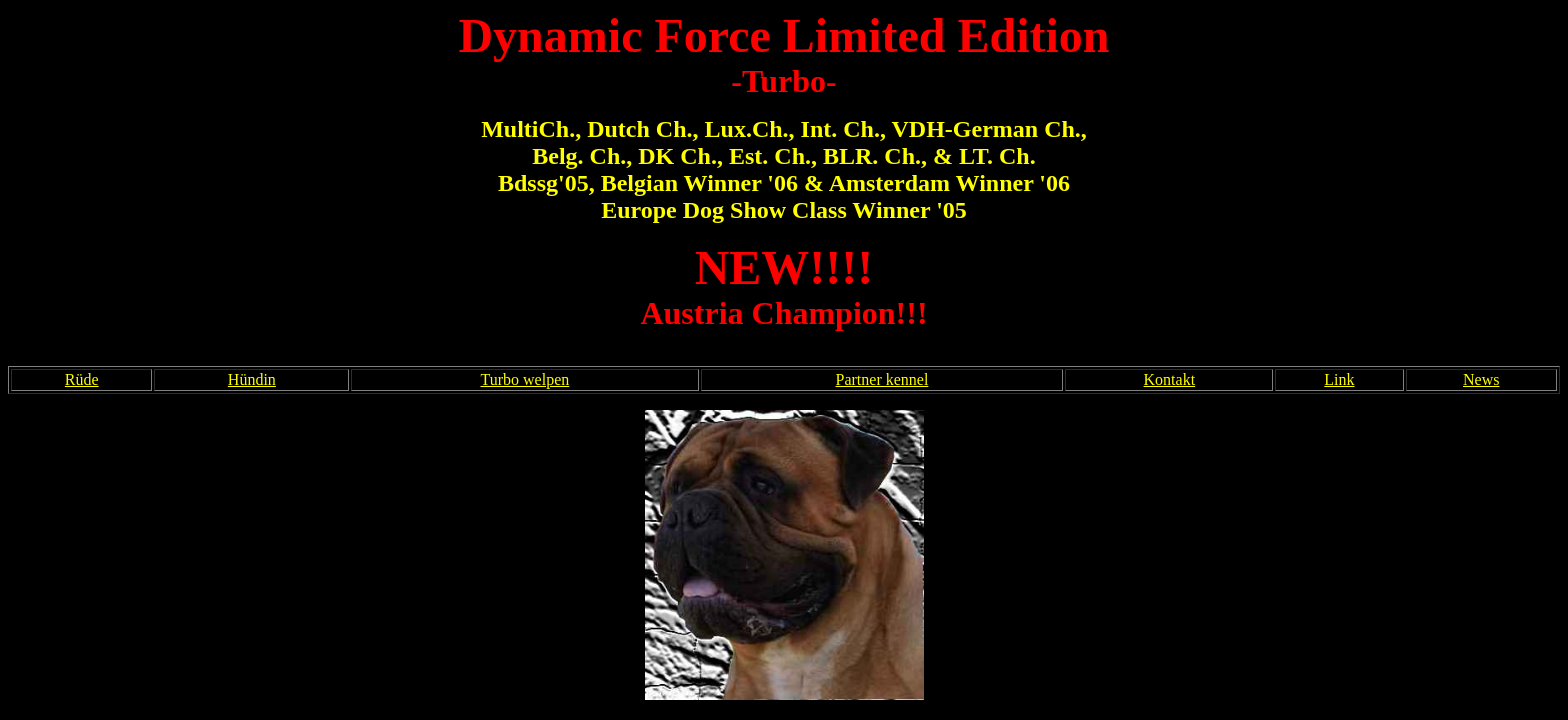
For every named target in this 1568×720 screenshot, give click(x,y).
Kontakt (1170, 379)
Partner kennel (882, 379)
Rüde (82, 379)
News (1481, 379)
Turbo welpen (525, 379)
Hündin (252, 379)
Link (1339, 379)
